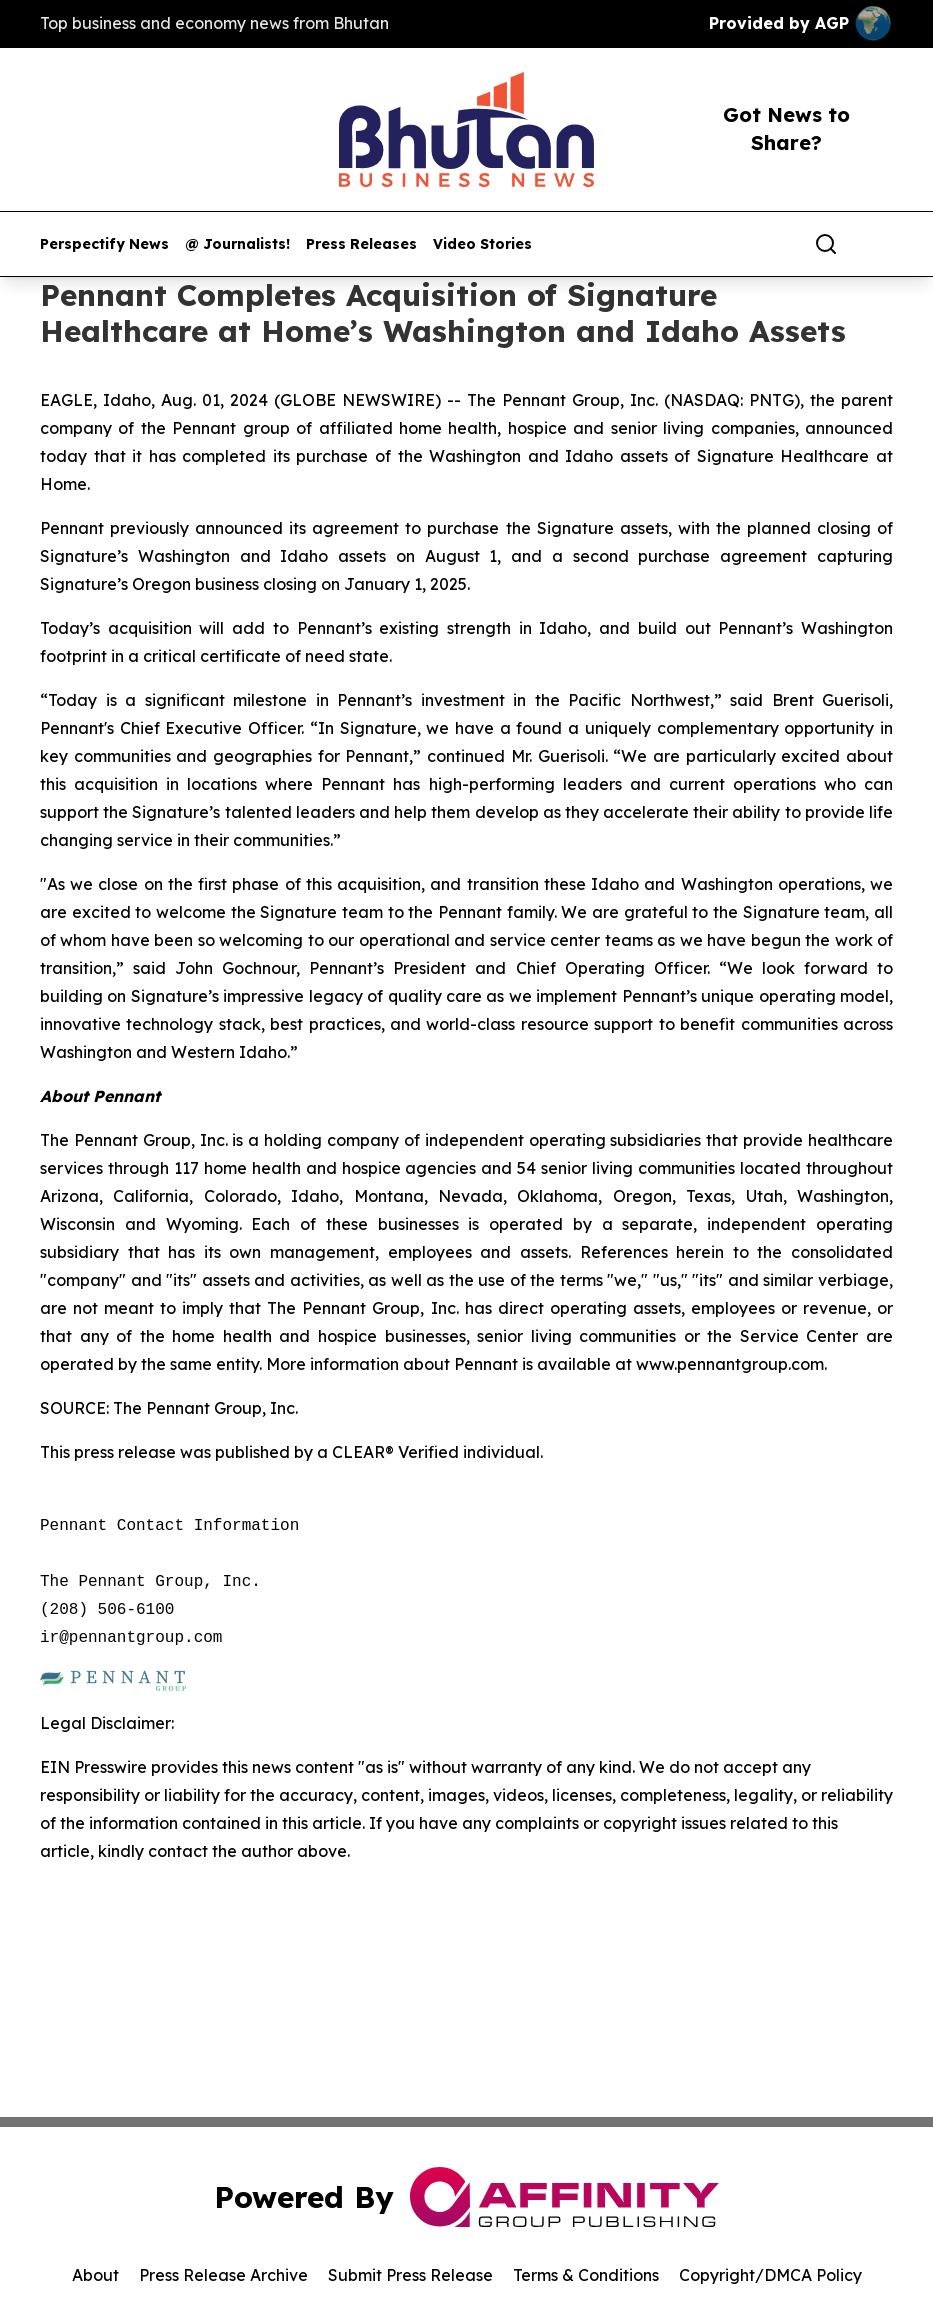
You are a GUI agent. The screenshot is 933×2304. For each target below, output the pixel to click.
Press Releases (361, 244)
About (95, 2275)
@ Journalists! (237, 244)
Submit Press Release (410, 2275)
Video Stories (482, 244)
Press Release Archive (223, 2275)
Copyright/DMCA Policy (770, 2275)
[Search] (826, 244)
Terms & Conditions (586, 2275)
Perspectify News (104, 244)
